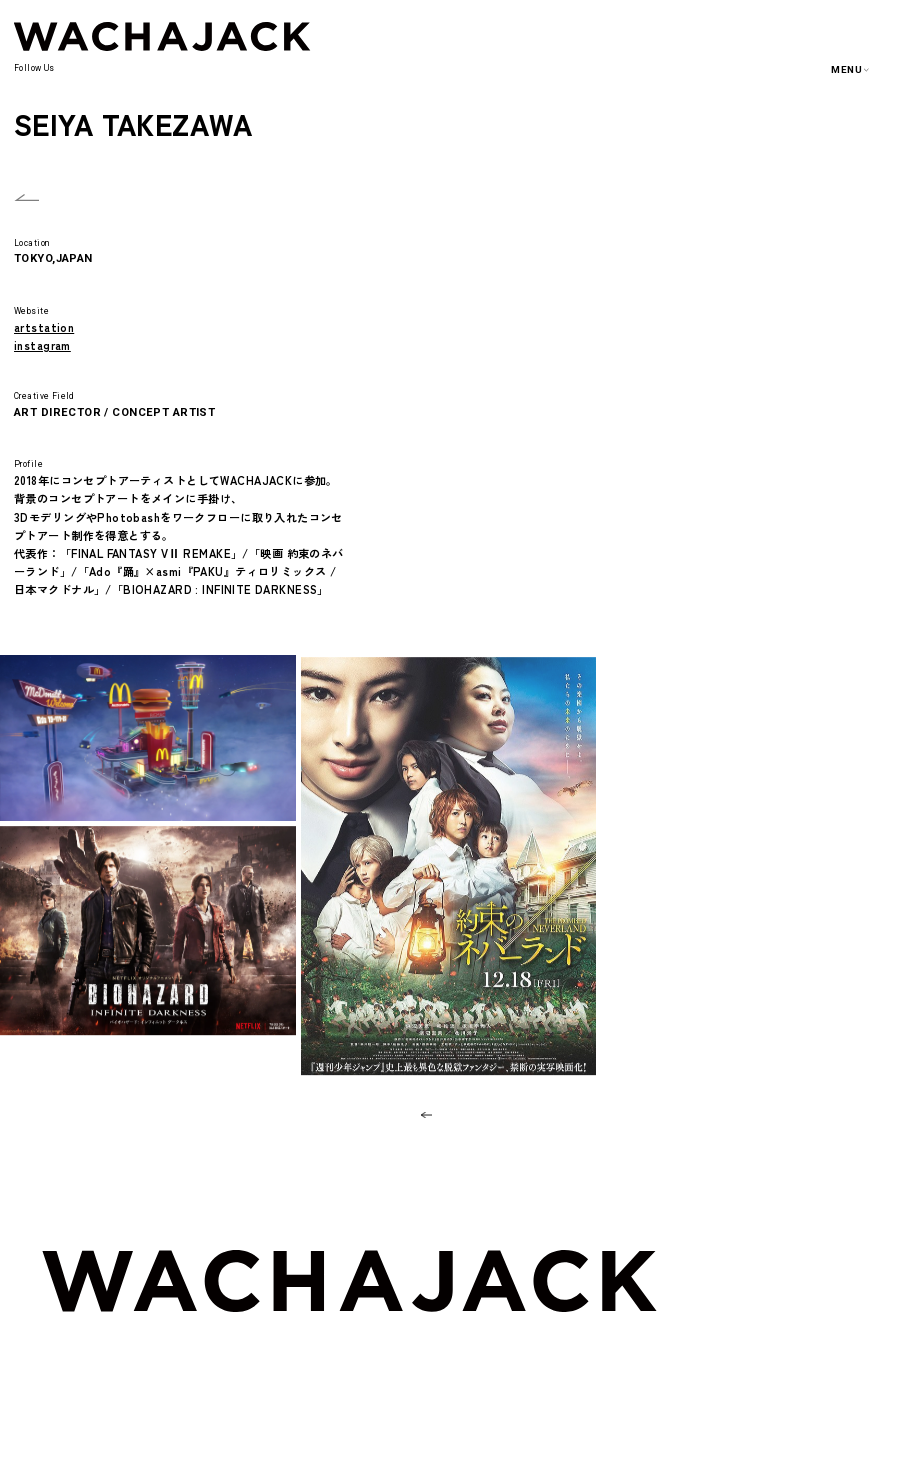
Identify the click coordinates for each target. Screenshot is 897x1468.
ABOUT (791, 1272)
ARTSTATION (279, 73)
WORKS (791, 1298)
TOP (783, 1248)
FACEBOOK (206, 73)
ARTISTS (795, 1324)
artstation (44, 327)
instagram (42, 345)
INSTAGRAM (149, 73)
